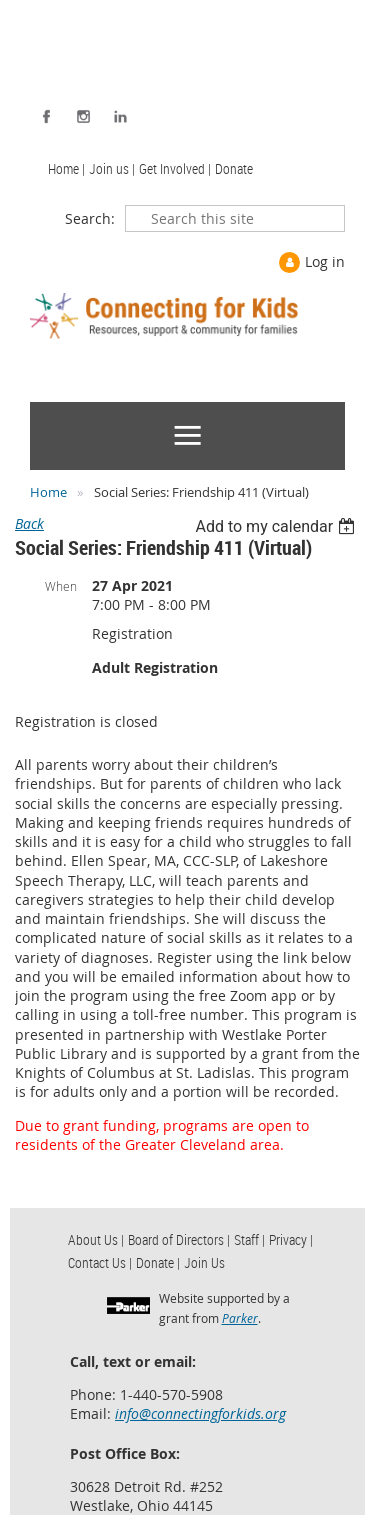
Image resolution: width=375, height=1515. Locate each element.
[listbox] (277, 526)
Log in (325, 261)
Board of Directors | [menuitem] (179, 1239)
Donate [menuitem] (234, 168)
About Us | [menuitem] (96, 1239)
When (61, 586)
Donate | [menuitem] (158, 1262)
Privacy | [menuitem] (291, 1239)
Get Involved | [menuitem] (175, 168)
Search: (90, 218)
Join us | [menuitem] (112, 168)
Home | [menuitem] (66, 168)
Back (29, 523)
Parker (240, 1318)
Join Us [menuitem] (204, 1262)
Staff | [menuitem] (249, 1239)
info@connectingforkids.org (200, 1413)
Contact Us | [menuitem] (100, 1262)
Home (48, 492)
